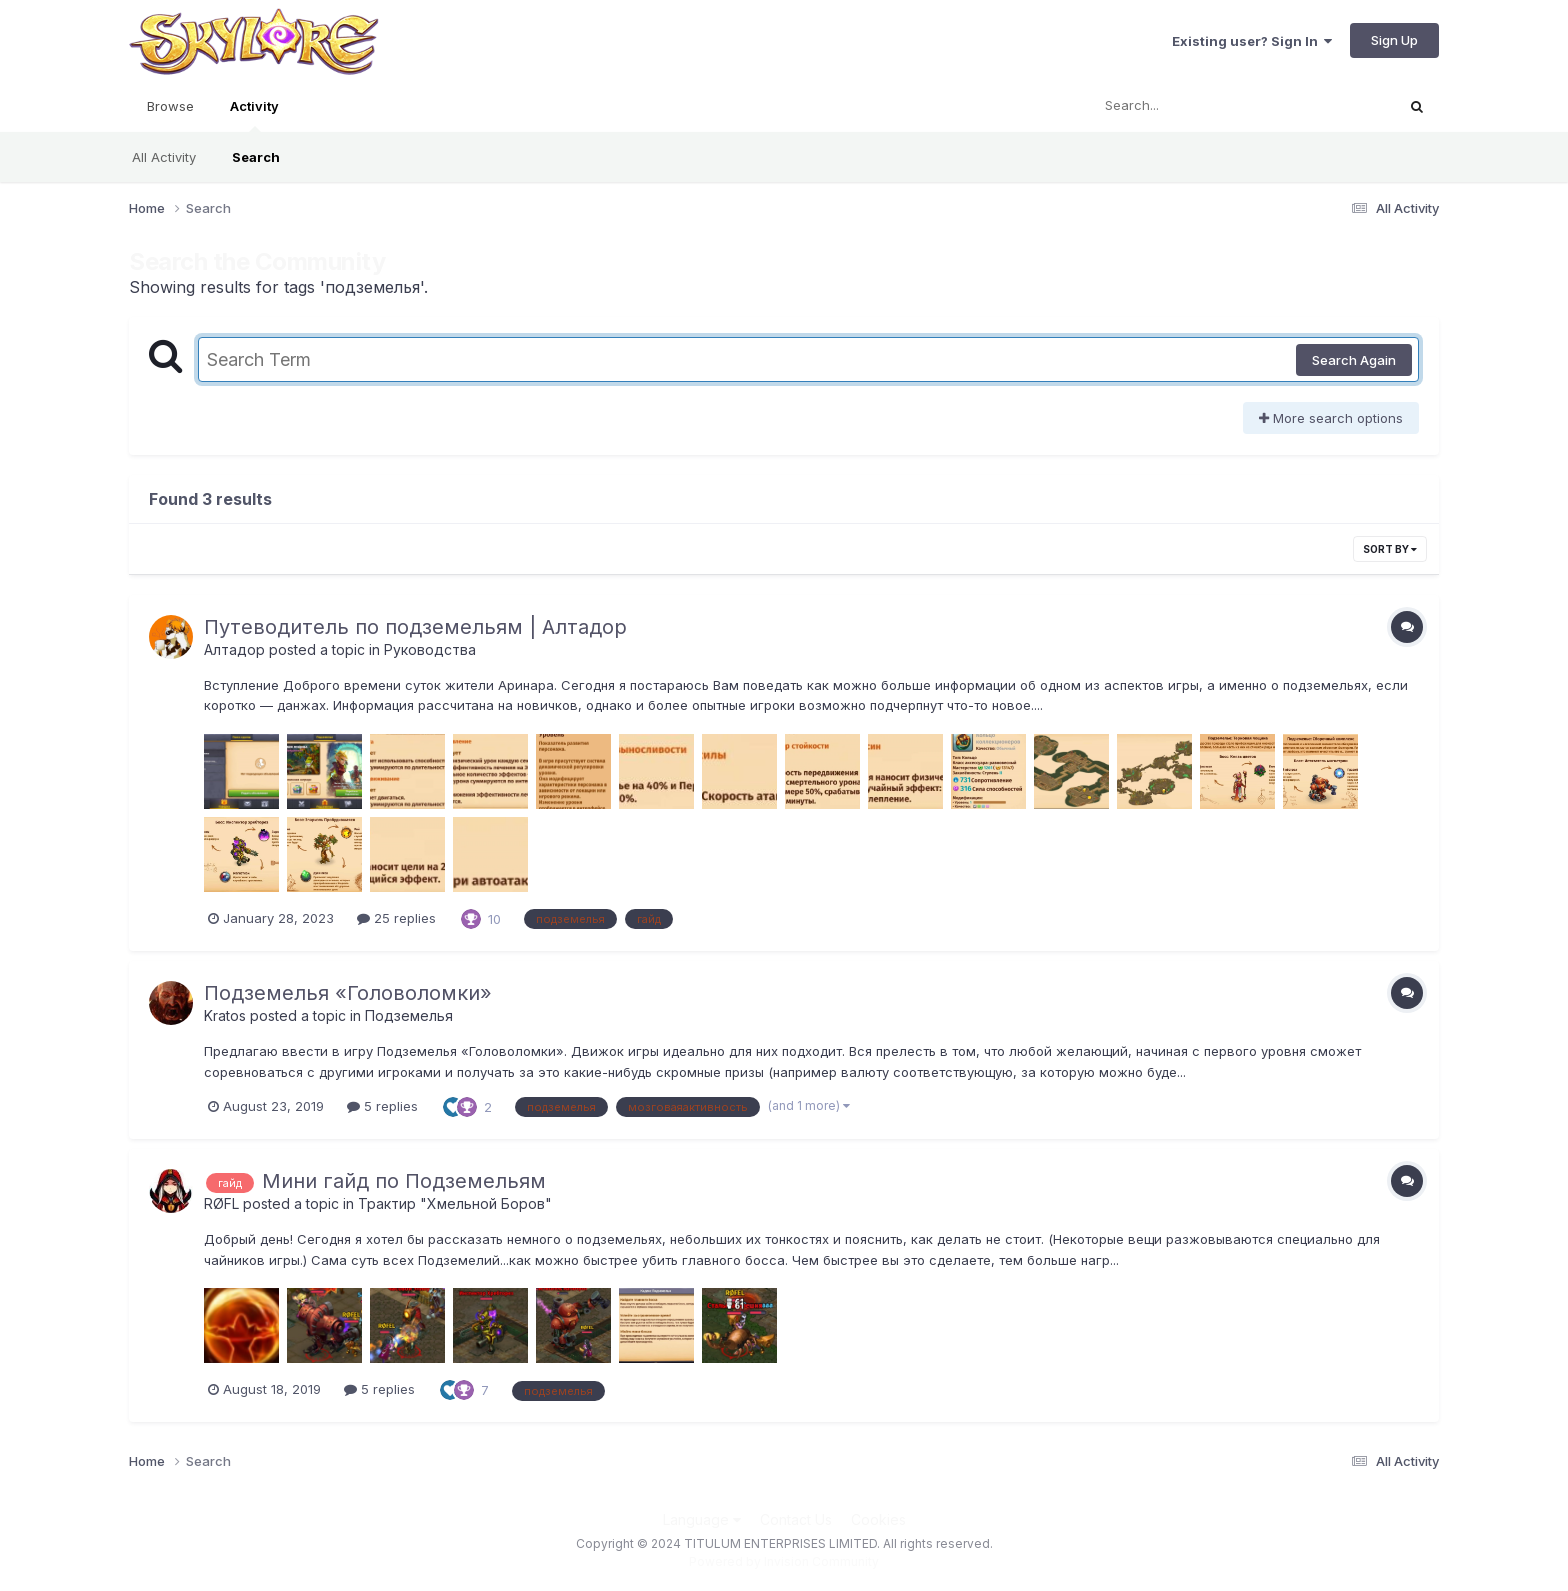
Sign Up (1394, 40)
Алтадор (234, 649)
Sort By (1390, 549)
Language (702, 1519)
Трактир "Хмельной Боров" (455, 1203)
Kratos (225, 1015)
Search (256, 157)
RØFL (221, 1203)
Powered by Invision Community (784, 1561)
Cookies (878, 1519)
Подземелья (409, 1015)
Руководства (430, 649)
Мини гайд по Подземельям (404, 1181)
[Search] (1187, 106)
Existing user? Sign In (1252, 41)
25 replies (396, 918)
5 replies (382, 1106)
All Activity (164, 157)
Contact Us (796, 1519)
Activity (254, 115)
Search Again (1354, 360)
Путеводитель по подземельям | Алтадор (415, 627)
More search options (1331, 418)
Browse (170, 106)
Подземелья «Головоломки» (348, 993)
